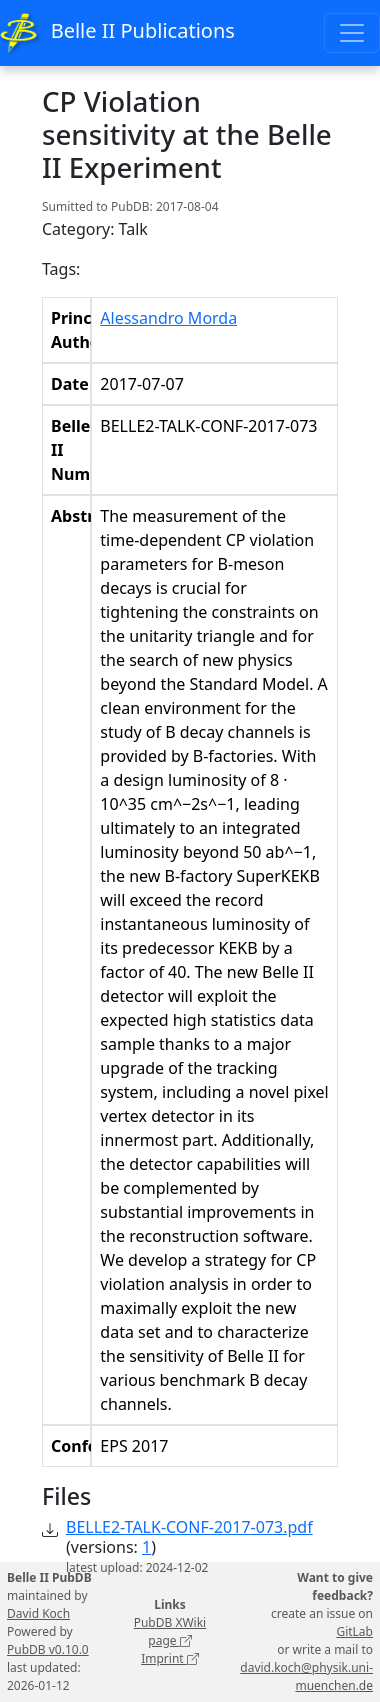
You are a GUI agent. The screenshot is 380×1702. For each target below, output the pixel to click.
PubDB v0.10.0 (48, 1649)
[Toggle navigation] (352, 33)
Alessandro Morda (168, 318)
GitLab (354, 1631)
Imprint (170, 1658)
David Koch (38, 1613)
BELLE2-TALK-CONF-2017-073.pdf (189, 1527)
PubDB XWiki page (170, 1631)
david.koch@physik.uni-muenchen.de (306, 1676)
